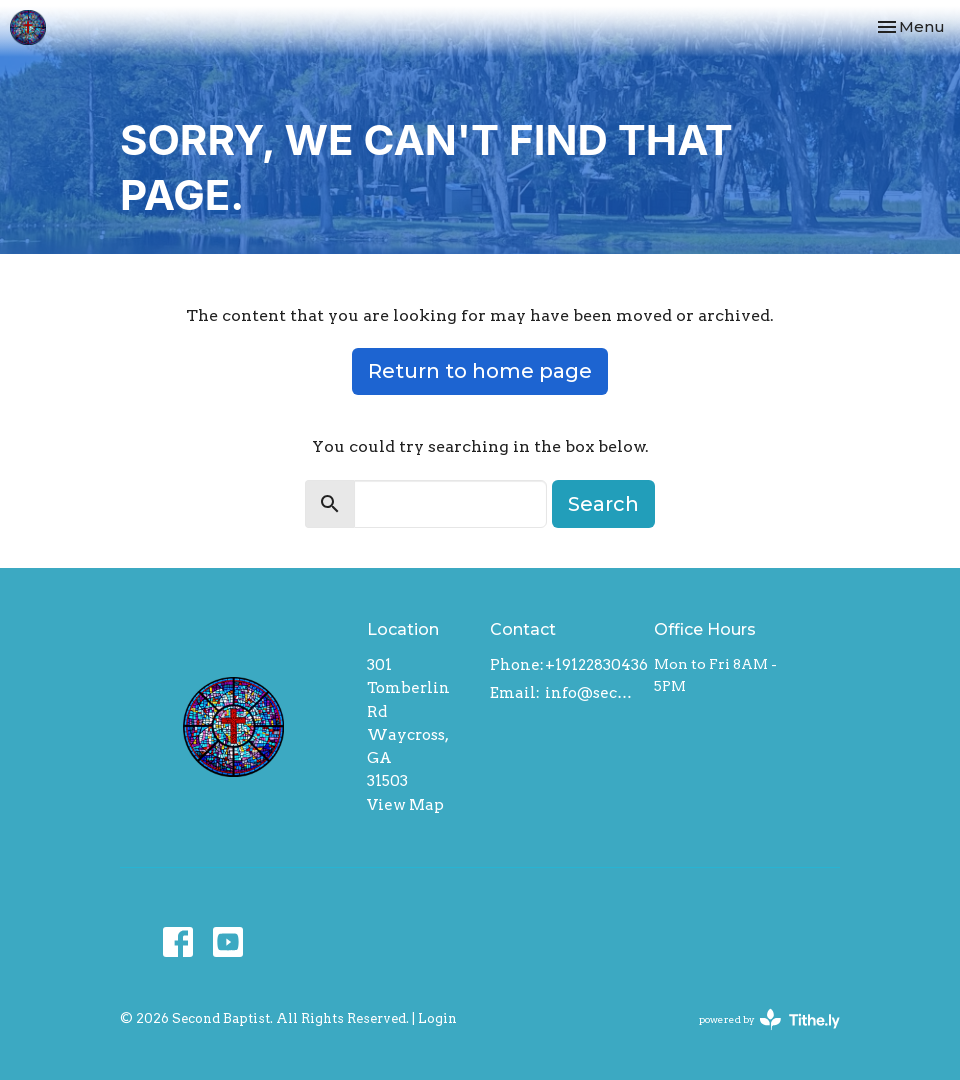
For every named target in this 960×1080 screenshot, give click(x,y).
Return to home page (480, 371)
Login (437, 1018)
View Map (405, 805)
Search (603, 504)
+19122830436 (596, 665)
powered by (769, 1019)
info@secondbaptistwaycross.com (589, 693)
